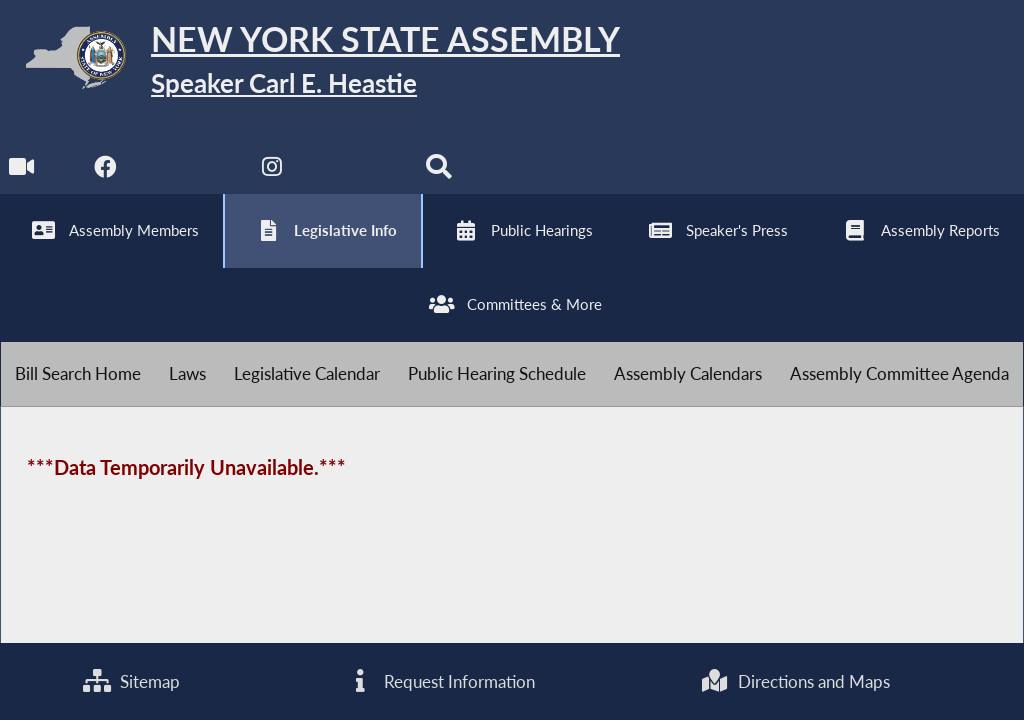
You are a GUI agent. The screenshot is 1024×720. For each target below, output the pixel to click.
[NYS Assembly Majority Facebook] (105, 171)
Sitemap (131, 681)
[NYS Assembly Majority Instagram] (272, 171)
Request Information (440, 681)
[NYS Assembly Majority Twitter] (189, 171)
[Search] (438, 171)
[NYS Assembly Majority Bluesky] (355, 171)
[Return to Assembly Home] (310, 61)
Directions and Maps (795, 681)
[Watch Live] (22, 171)
